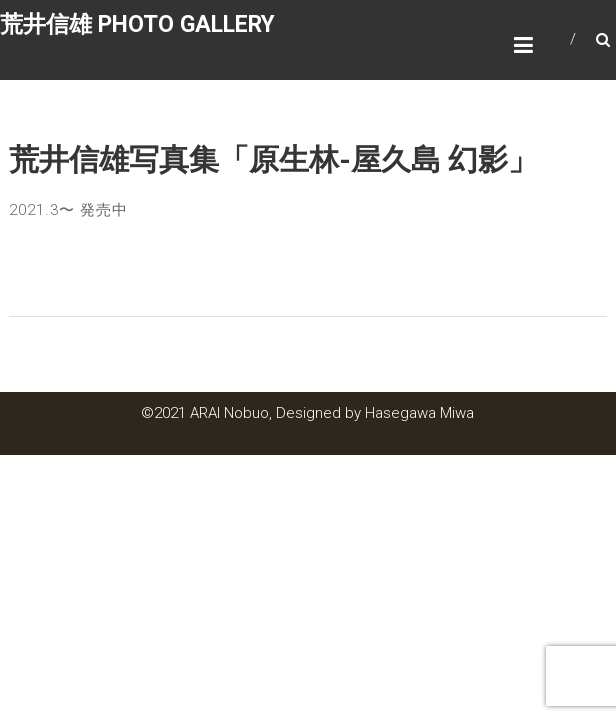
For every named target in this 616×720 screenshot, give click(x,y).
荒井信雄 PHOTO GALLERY (137, 24)
